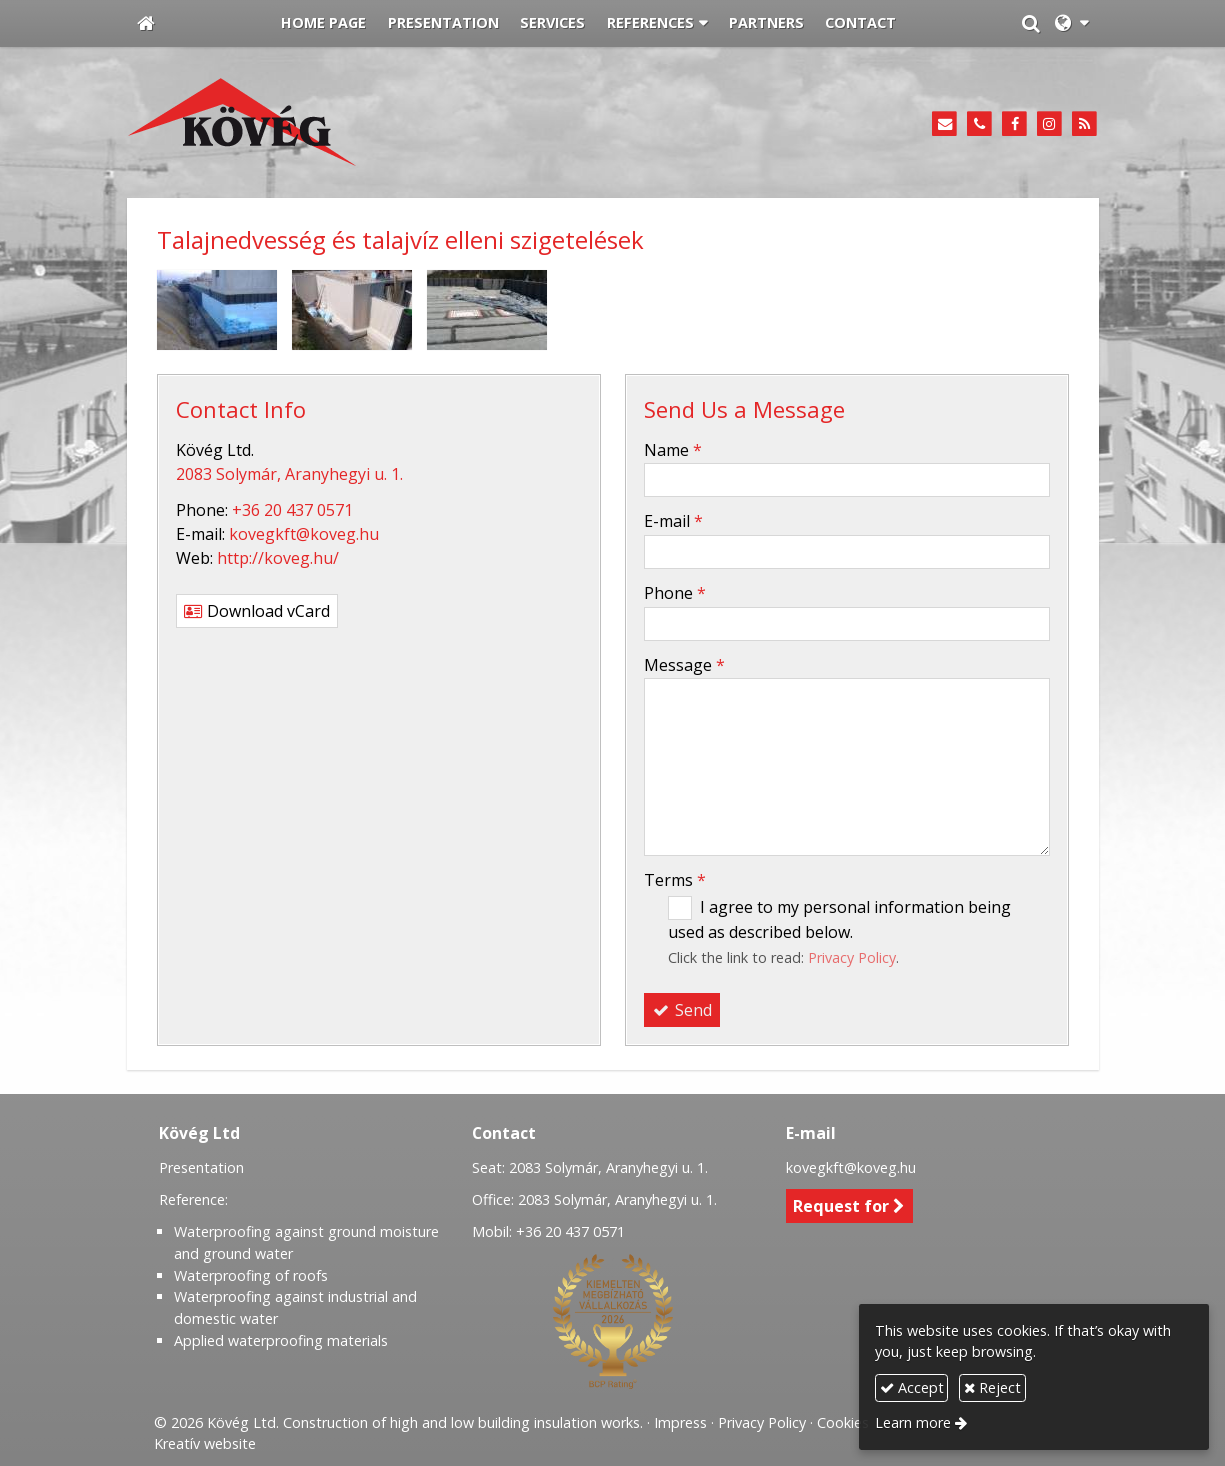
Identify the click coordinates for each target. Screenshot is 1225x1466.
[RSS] (1084, 124)
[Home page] (146, 24)
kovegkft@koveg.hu (304, 534)
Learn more (913, 1422)
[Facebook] (1014, 124)
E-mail (673, 521)
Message (684, 665)
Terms (675, 880)
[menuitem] (324, 24)
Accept (912, 1387)
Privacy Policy (852, 957)
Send (682, 1010)
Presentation (201, 1167)
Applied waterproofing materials (281, 1340)
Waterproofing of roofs (251, 1275)
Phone (675, 593)
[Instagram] (1049, 124)
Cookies (843, 1422)
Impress (680, 1422)
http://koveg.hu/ (278, 558)
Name (673, 450)
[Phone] (979, 124)
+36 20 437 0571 (292, 510)
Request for (849, 1206)
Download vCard (257, 611)
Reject (992, 1387)
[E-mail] (945, 124)
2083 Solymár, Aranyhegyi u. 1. (289, 474)
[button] (1071, 24)
